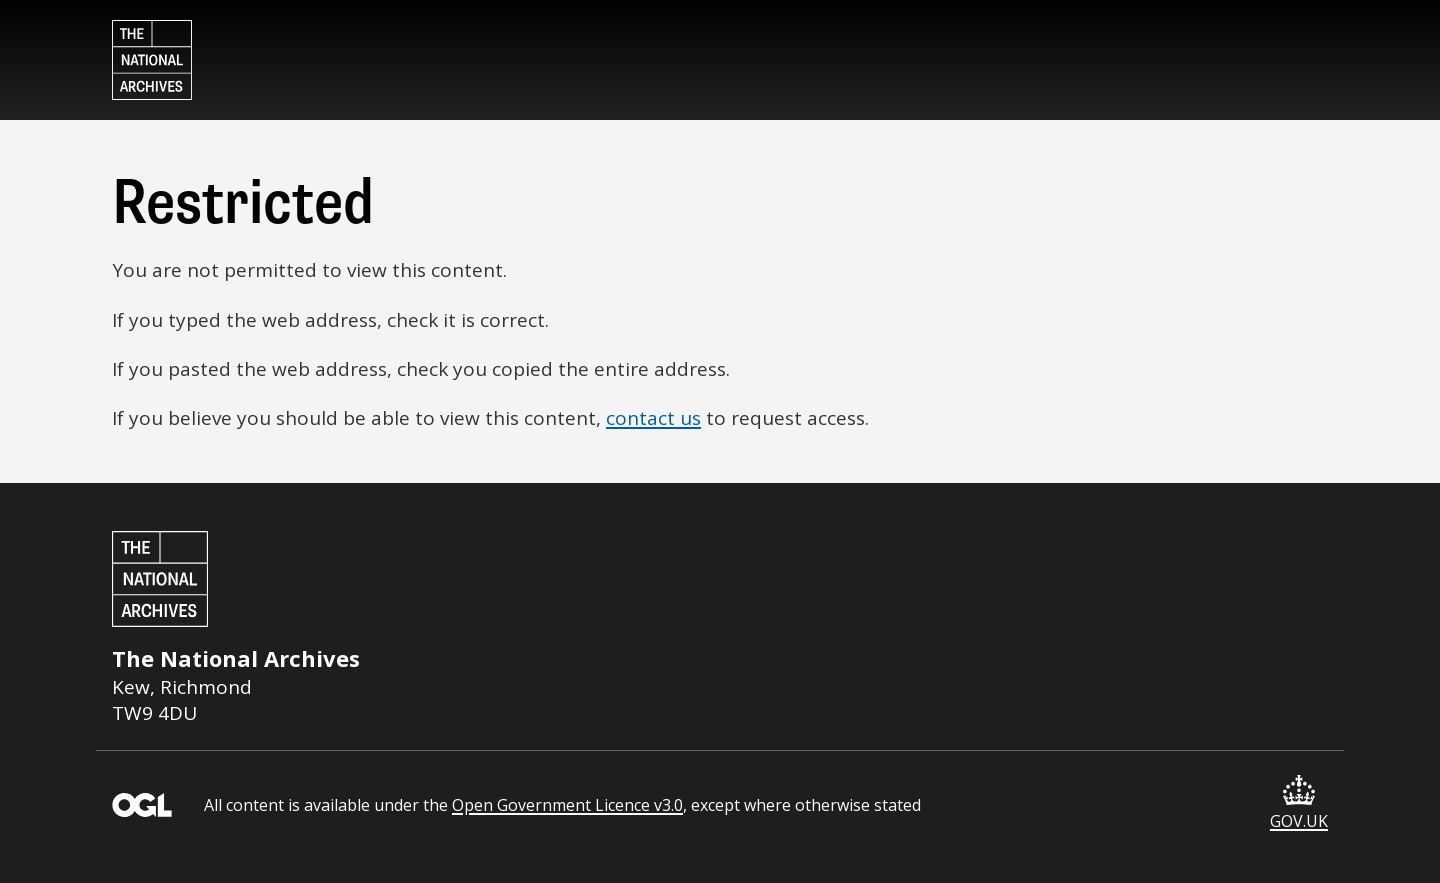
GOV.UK (1299, 803)
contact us (653, 418)
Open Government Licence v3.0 (567, 805)
